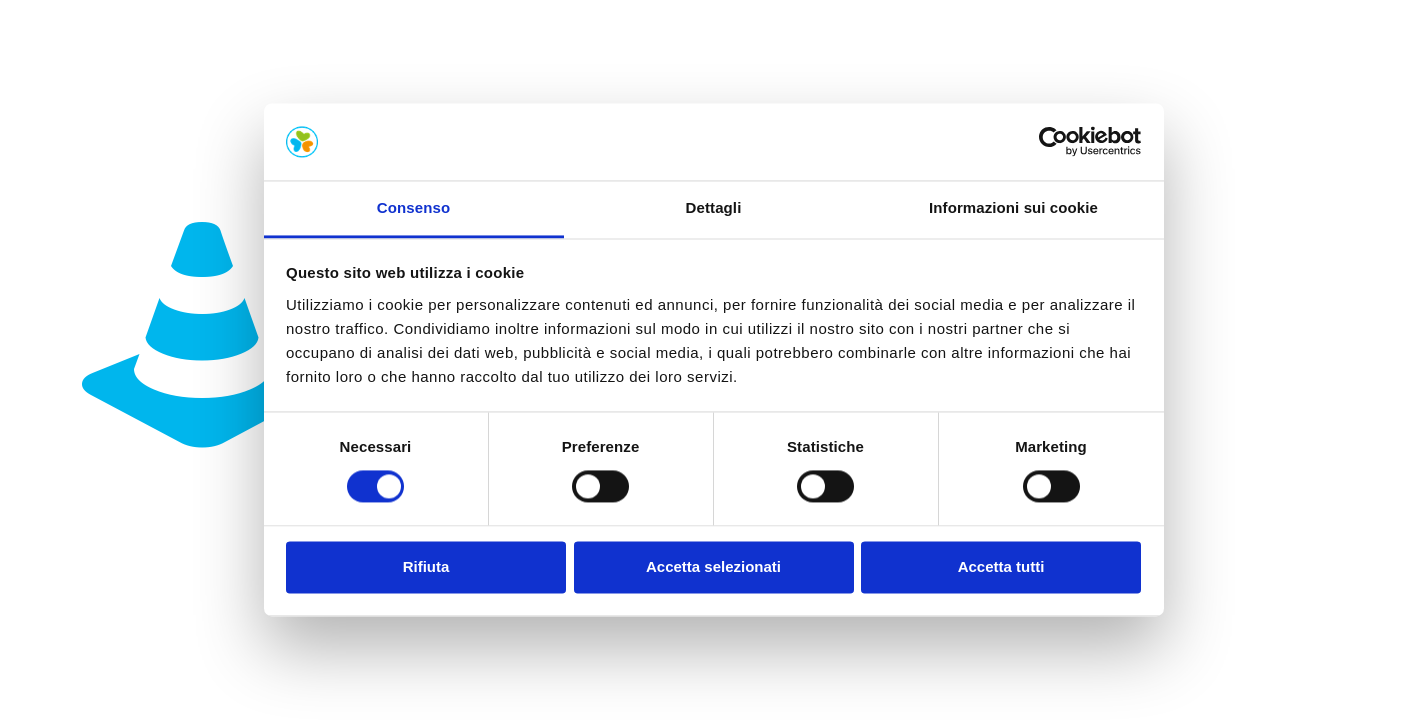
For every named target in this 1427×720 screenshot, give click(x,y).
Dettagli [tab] (714, 207)
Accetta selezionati (713, 566)
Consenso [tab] (413, 207)
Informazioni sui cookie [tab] (1013, 207)
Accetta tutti (1001, 566)
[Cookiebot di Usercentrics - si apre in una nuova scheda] (1053, 142)
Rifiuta (426, 566)
